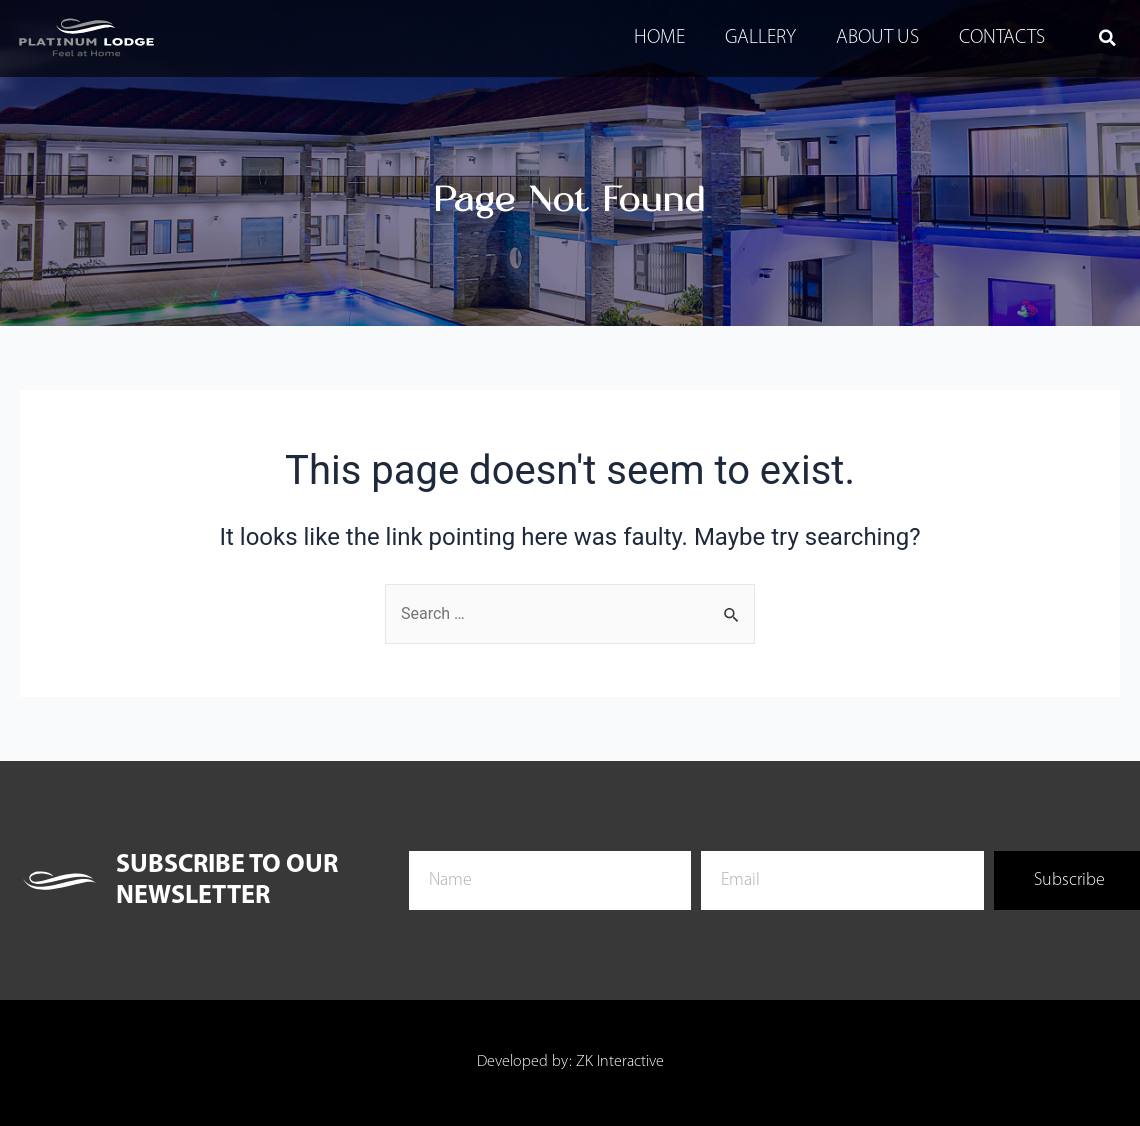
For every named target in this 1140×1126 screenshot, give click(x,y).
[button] (1107, 38)
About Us (877, 38)
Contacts (1002, 38)
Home (659, 38)
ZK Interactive (620, 1063)
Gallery (760, 38)
